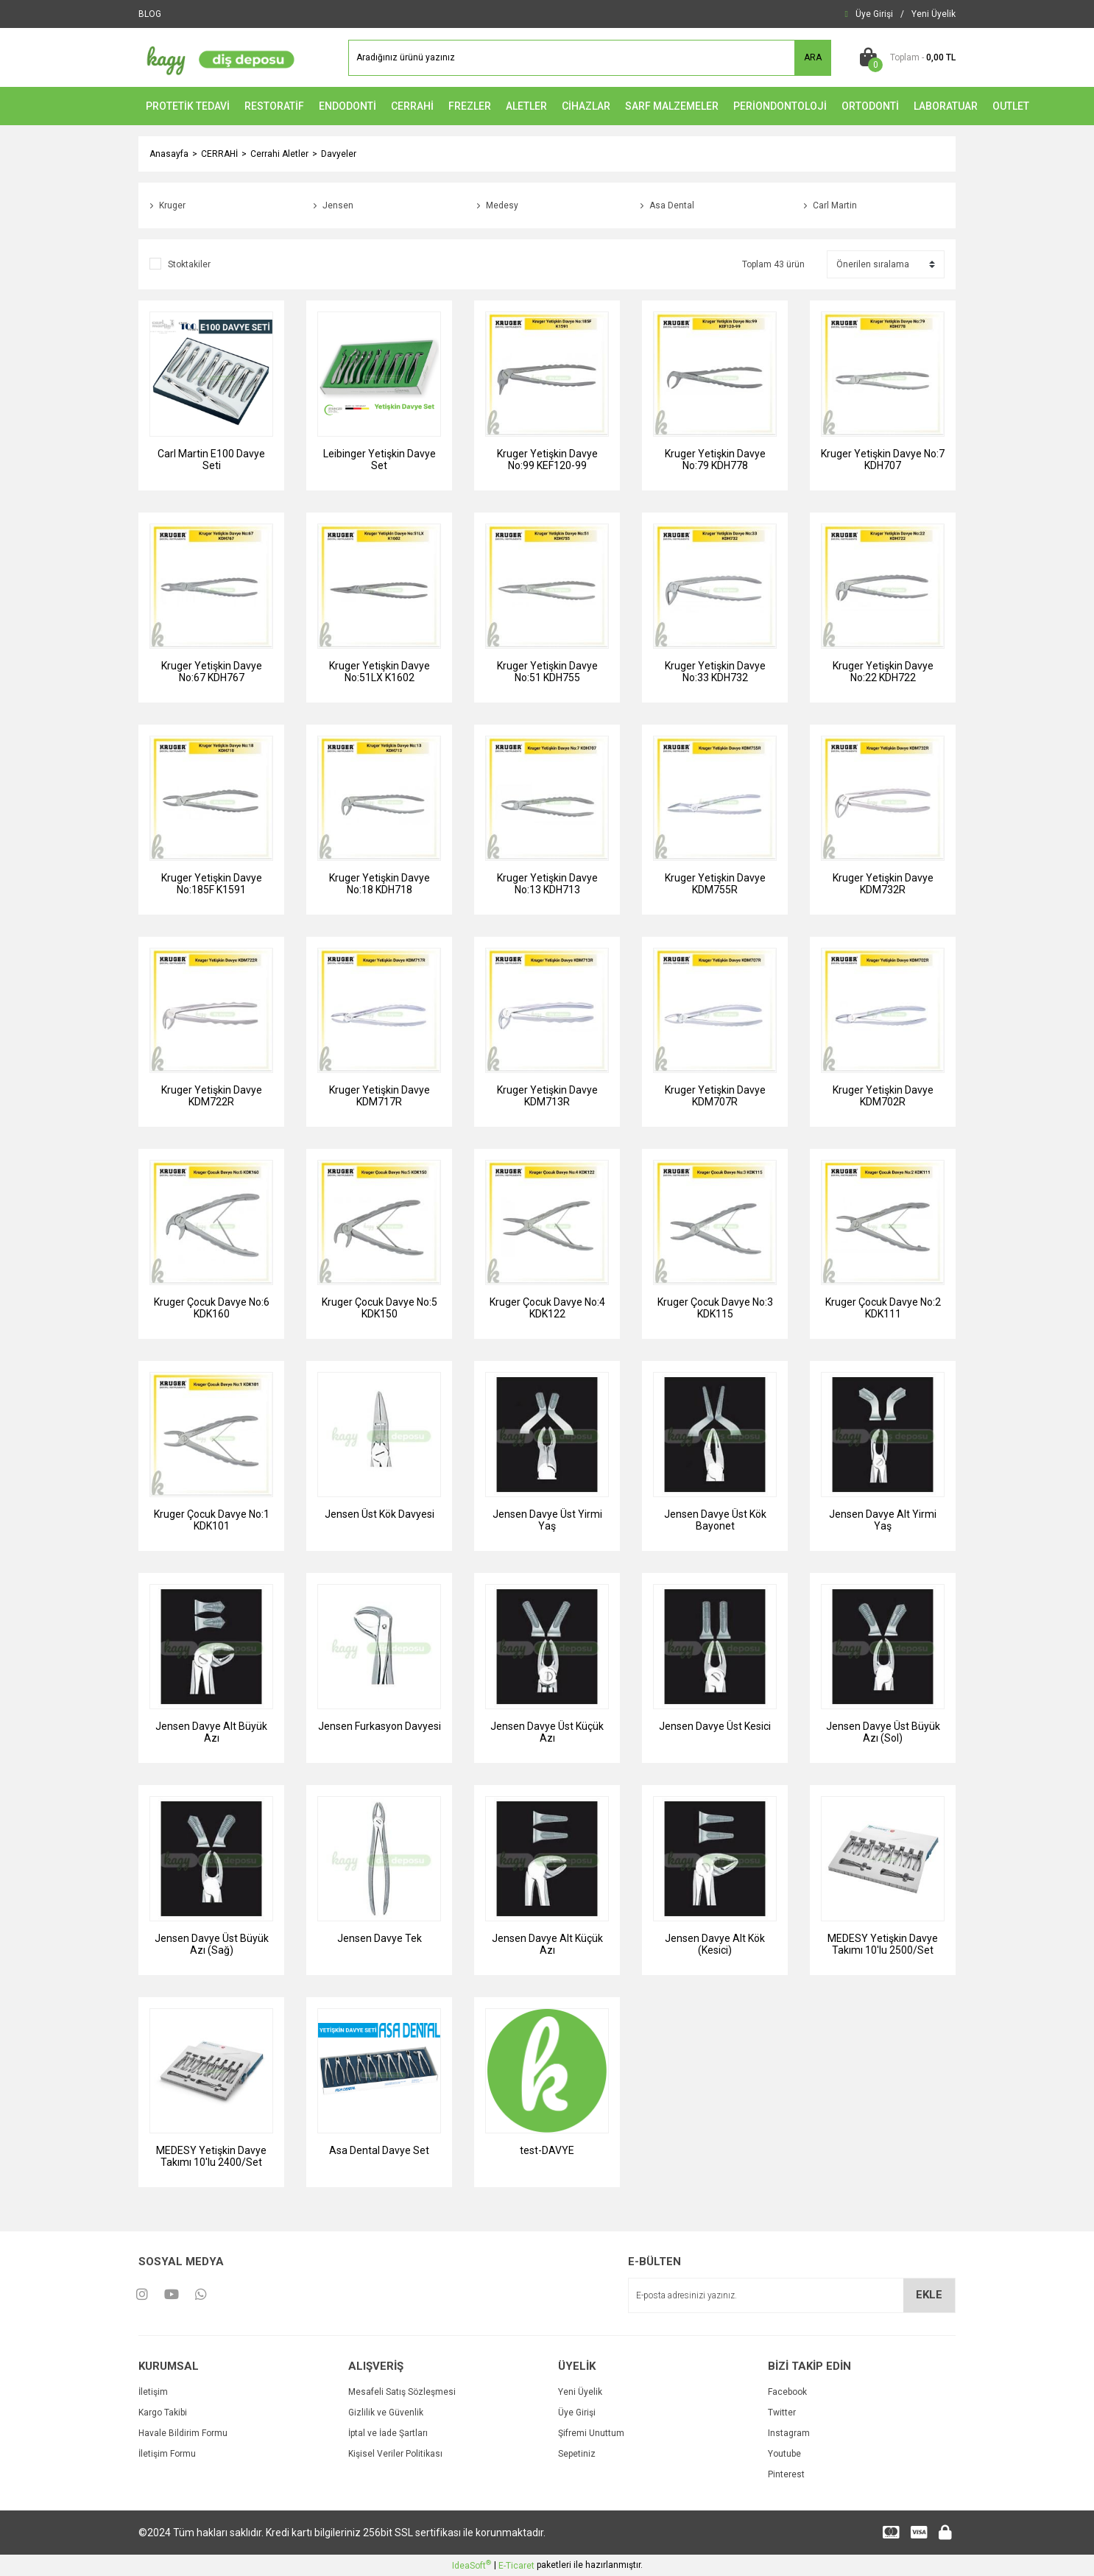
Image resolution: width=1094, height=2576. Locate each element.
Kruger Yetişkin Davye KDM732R (883, 883)
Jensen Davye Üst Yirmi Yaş (547, 1520)
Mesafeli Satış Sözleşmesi (402, 2392)
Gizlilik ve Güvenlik (385, 2412)
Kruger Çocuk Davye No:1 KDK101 (211, 1520)
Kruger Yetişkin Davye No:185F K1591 (211, 883)
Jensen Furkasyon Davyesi (379, 1726)
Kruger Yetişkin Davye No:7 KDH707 (883, 459)
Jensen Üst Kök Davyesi (379, 1514)
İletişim (153, 2392)
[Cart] (904, 57)
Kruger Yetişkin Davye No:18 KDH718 (379, 883)
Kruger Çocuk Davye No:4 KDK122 (547, 1308)
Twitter (782, 2412)
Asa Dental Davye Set (379, 2150)
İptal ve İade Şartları (388, 2433)
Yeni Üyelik (580, 2392)
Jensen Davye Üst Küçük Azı (547, 1732)
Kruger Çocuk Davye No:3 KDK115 (715, 1308)
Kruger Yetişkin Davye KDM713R (547, 1096)
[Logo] (217, 57)
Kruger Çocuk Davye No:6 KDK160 (211, 1308)
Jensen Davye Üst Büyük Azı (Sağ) (212, 1944)
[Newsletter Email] (792, 2295)
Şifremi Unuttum (591, 2433)
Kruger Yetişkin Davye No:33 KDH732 (715, 671)
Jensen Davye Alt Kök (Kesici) (715, 1944)
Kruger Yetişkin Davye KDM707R (715, 1096)
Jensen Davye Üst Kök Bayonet (715, 1520)
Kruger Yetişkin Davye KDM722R (211, 1096)
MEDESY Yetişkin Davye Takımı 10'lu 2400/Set (211, 2156)
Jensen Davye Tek (379, 1938)
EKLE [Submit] (929, 2294)
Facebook (787, 2392)
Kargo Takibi (162, 2412)
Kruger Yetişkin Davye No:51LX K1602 (379, 671)
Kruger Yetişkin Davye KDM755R (715, 883)
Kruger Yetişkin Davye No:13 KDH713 (547, 883)
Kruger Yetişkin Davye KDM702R (883, 1096)
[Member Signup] (933, 14)
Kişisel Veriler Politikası (395, 2454)
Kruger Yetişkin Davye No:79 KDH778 (715, 459)
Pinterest (786, 2474)
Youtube (784, 2454)
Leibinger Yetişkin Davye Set (379, 459)
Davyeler (338, 154)
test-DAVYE (547, 2150)
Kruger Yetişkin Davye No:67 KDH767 (211, 671)
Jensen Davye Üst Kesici (715, 1726)
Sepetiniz (577, 2454)
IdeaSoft (471, 2565)
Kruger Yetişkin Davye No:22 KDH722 (883, 671)
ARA (813, 57)
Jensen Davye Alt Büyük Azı (211, 1732)
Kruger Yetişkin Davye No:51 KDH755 (547, 671)
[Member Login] (874, 14)
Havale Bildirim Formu (182, 2433)
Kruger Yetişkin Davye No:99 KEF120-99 (547, 459)
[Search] (589, 58)
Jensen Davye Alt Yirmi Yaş (882, 1520)
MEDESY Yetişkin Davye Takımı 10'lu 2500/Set (882, 1944)
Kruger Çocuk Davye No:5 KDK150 (379, 1308)
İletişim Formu (167, 2454)
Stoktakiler (189, 264)
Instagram (789, 2433)
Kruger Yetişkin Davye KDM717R (379, 1096)
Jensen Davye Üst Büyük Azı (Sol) (883, 1732)
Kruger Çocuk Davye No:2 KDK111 (883, 1308)
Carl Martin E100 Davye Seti (211, 459)
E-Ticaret (516, 2566)
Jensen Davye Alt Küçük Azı (547, 1944)
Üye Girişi (577, 2412)
